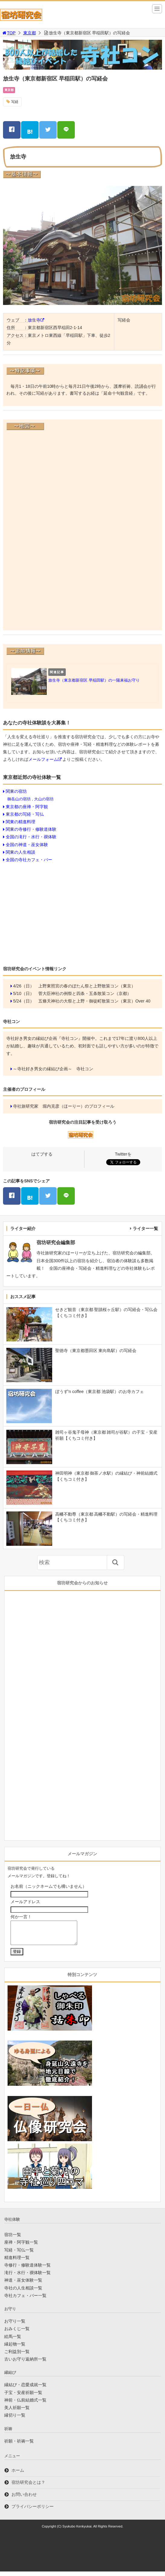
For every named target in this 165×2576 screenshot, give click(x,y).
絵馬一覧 (12, 2341)
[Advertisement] (82, 913)
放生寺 (34, 320)
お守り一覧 (14, 2325)
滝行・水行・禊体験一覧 (27, 2277)
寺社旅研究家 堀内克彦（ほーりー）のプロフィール (63, 1106)
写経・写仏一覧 (19, 2254)
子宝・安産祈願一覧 (23, 2397)
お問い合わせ (24, 2498)
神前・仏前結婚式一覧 (25, 2404)
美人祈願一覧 (17, 2412)
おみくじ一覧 (17, 2333)
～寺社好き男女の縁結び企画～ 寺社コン (53, 1068)
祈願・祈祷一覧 (19, 2445)
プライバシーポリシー (32, 2511)
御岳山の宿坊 (19, 799)
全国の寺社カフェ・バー (29, 859)
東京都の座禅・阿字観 (27, 806)
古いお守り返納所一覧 (25, 2363)
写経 (14, 102)
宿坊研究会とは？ (28, 2486)
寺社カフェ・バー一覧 (25, 2300)
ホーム (17, 2474)
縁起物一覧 (14, 2348)
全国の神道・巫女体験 (27, 844)
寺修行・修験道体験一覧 (27, 2269)
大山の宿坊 (44, 799)
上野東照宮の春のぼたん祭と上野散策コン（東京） (86, 986)
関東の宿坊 (16, 791)
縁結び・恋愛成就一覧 (25, 2389)
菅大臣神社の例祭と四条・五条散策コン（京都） (84, 993)
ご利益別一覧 (17, 2356)
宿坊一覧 (12, 2239)
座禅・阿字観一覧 (21, 2246)
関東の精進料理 (20, 821)
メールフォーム (43, 759)
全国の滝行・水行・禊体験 (31, 836)
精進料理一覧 (17, 2262)
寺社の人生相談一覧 (23, 2292)
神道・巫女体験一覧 (23, 2284)
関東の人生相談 (20, 852)
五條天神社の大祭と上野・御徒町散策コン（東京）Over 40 (94, 1001)
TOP (9, 32)
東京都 (29, 32)
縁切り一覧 (14, 2419)
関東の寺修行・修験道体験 (31, 829)
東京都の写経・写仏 (25, 814)
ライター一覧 (145, 1228)
